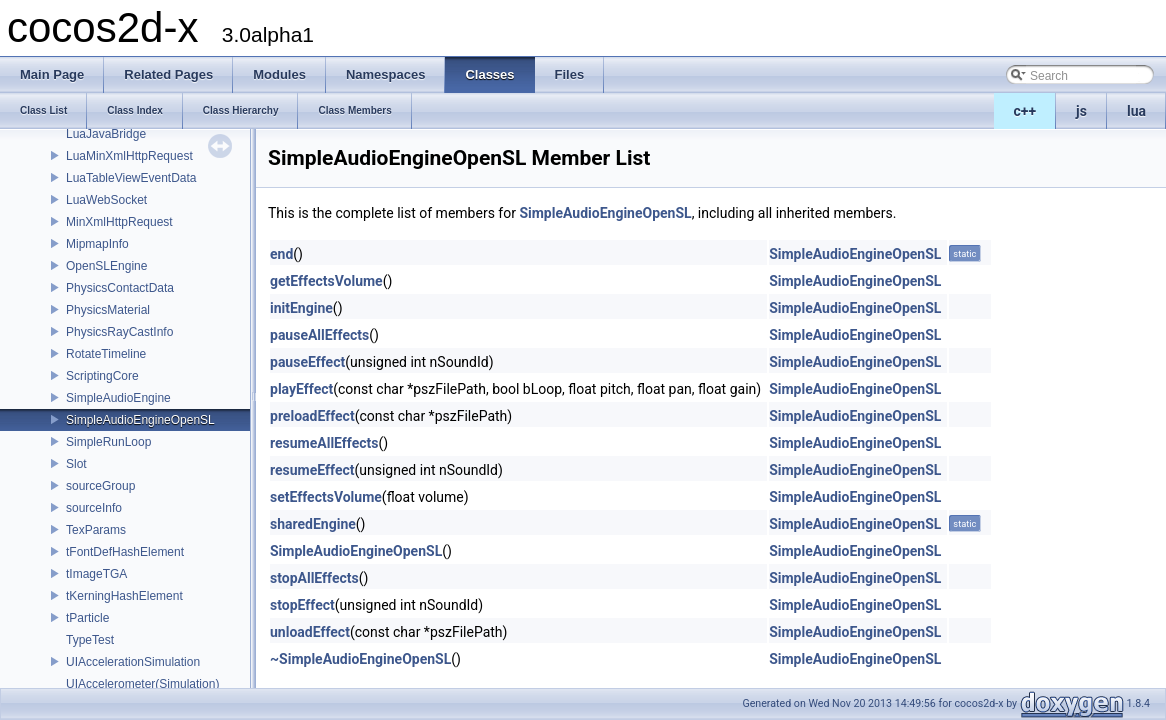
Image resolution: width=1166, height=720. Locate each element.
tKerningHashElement (124, 596)
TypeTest (90, 640)
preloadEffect (312, 416)
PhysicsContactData (120, 288)
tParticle (87, 618)
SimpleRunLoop (108, 442)
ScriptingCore (102, 376)
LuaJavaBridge (106, 134)
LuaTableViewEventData (131, 178)
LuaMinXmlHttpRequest (129, 156)
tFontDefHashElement (125, 552)
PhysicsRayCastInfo (119, 332)
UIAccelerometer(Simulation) (142, 684)
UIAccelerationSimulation (133, 662)
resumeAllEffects (324, 443)
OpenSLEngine (106, 266)
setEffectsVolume (326, 497)
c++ (1025, 111)
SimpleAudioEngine (118, 398)
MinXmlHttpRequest (119, 222)
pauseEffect (307, 362)
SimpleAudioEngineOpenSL (140, 420)
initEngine (301, 308)
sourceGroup (100, 486)
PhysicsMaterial (108, 310)
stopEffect (302, 605)
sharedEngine (313, 524)
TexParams (96, 530)
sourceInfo (94, 508)
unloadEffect (310, 632)
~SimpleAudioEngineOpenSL (360, 659)
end (281, 254)
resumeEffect (312, 470)
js (1081, 111)
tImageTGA (96, 574)
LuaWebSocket (106, 200)
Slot (76, 464)
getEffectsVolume (326, 281)
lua (1136, 111)
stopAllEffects (314, 578)
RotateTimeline (106, 354)
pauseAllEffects (319, 335)
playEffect (301, 389)
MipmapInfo (97, 244)
